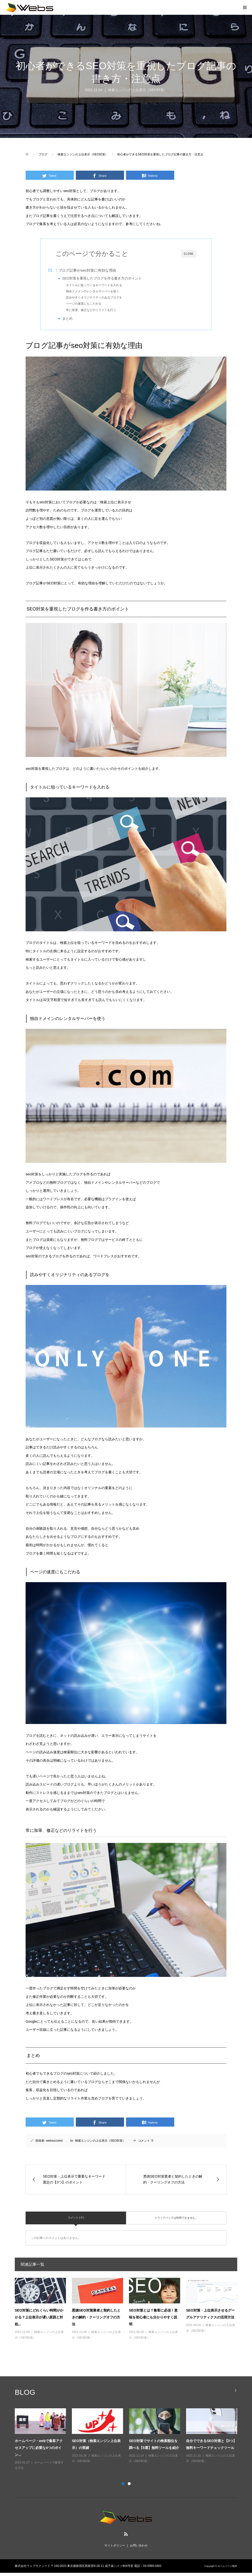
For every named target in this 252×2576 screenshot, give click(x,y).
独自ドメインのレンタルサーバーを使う (100, 291)
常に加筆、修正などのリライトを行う (99, 310)
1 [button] (122, 2486)
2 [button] (129, 2486)
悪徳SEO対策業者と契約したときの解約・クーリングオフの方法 (96, 2321)
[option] (129, 2443)
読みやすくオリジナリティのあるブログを (102, 297)
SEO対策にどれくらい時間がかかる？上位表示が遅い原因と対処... (39, 2321)
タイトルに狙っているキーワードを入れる (102, 285)
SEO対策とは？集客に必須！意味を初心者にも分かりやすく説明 (153, 2321)
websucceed (54, 2144)
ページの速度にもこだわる (92, 303)
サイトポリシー (114, 2548)
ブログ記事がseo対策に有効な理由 (96, 270)
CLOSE (188, 253)
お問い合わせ (139, 2548)
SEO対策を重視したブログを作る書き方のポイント (110, 278)
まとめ (75, 318)
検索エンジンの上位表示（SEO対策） (137, 90)
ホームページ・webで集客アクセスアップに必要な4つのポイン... (39, 2451)
